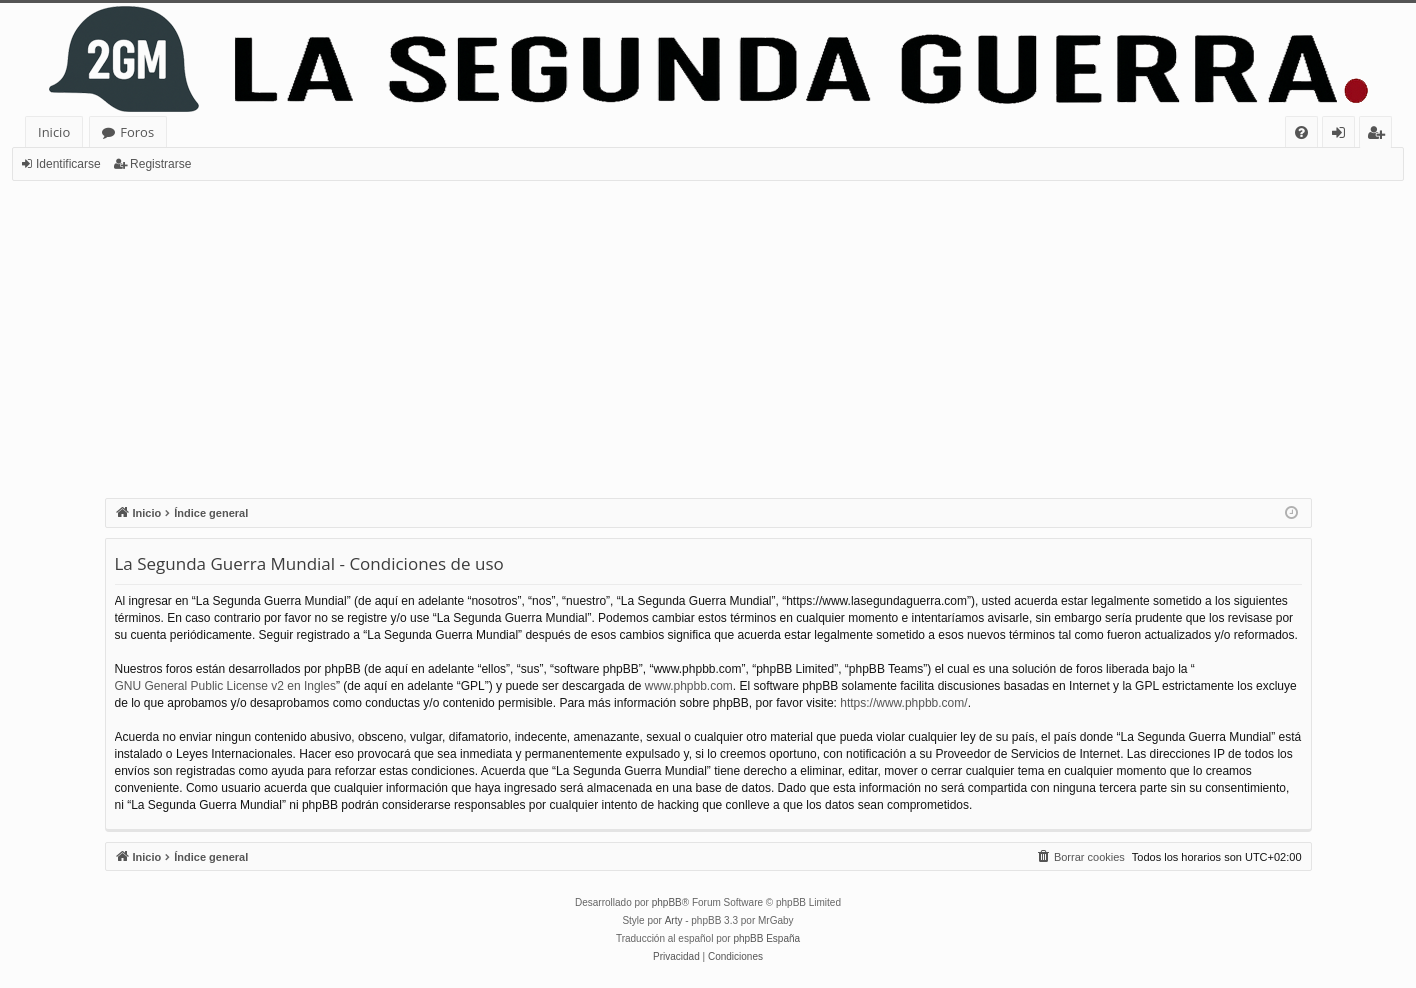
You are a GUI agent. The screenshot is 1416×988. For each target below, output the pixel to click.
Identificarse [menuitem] (1343, 135)
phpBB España (766, 938)
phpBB (667, 902)
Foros (137, 132)
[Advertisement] (708, 331)
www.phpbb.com (689, 686)
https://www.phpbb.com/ (903, 703)
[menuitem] (1301, 132)
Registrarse (160, 164)
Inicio (54, 132)
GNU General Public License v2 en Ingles (225, 686)
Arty (674, 920)
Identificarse (68, 164)
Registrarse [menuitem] (1380, 135)
